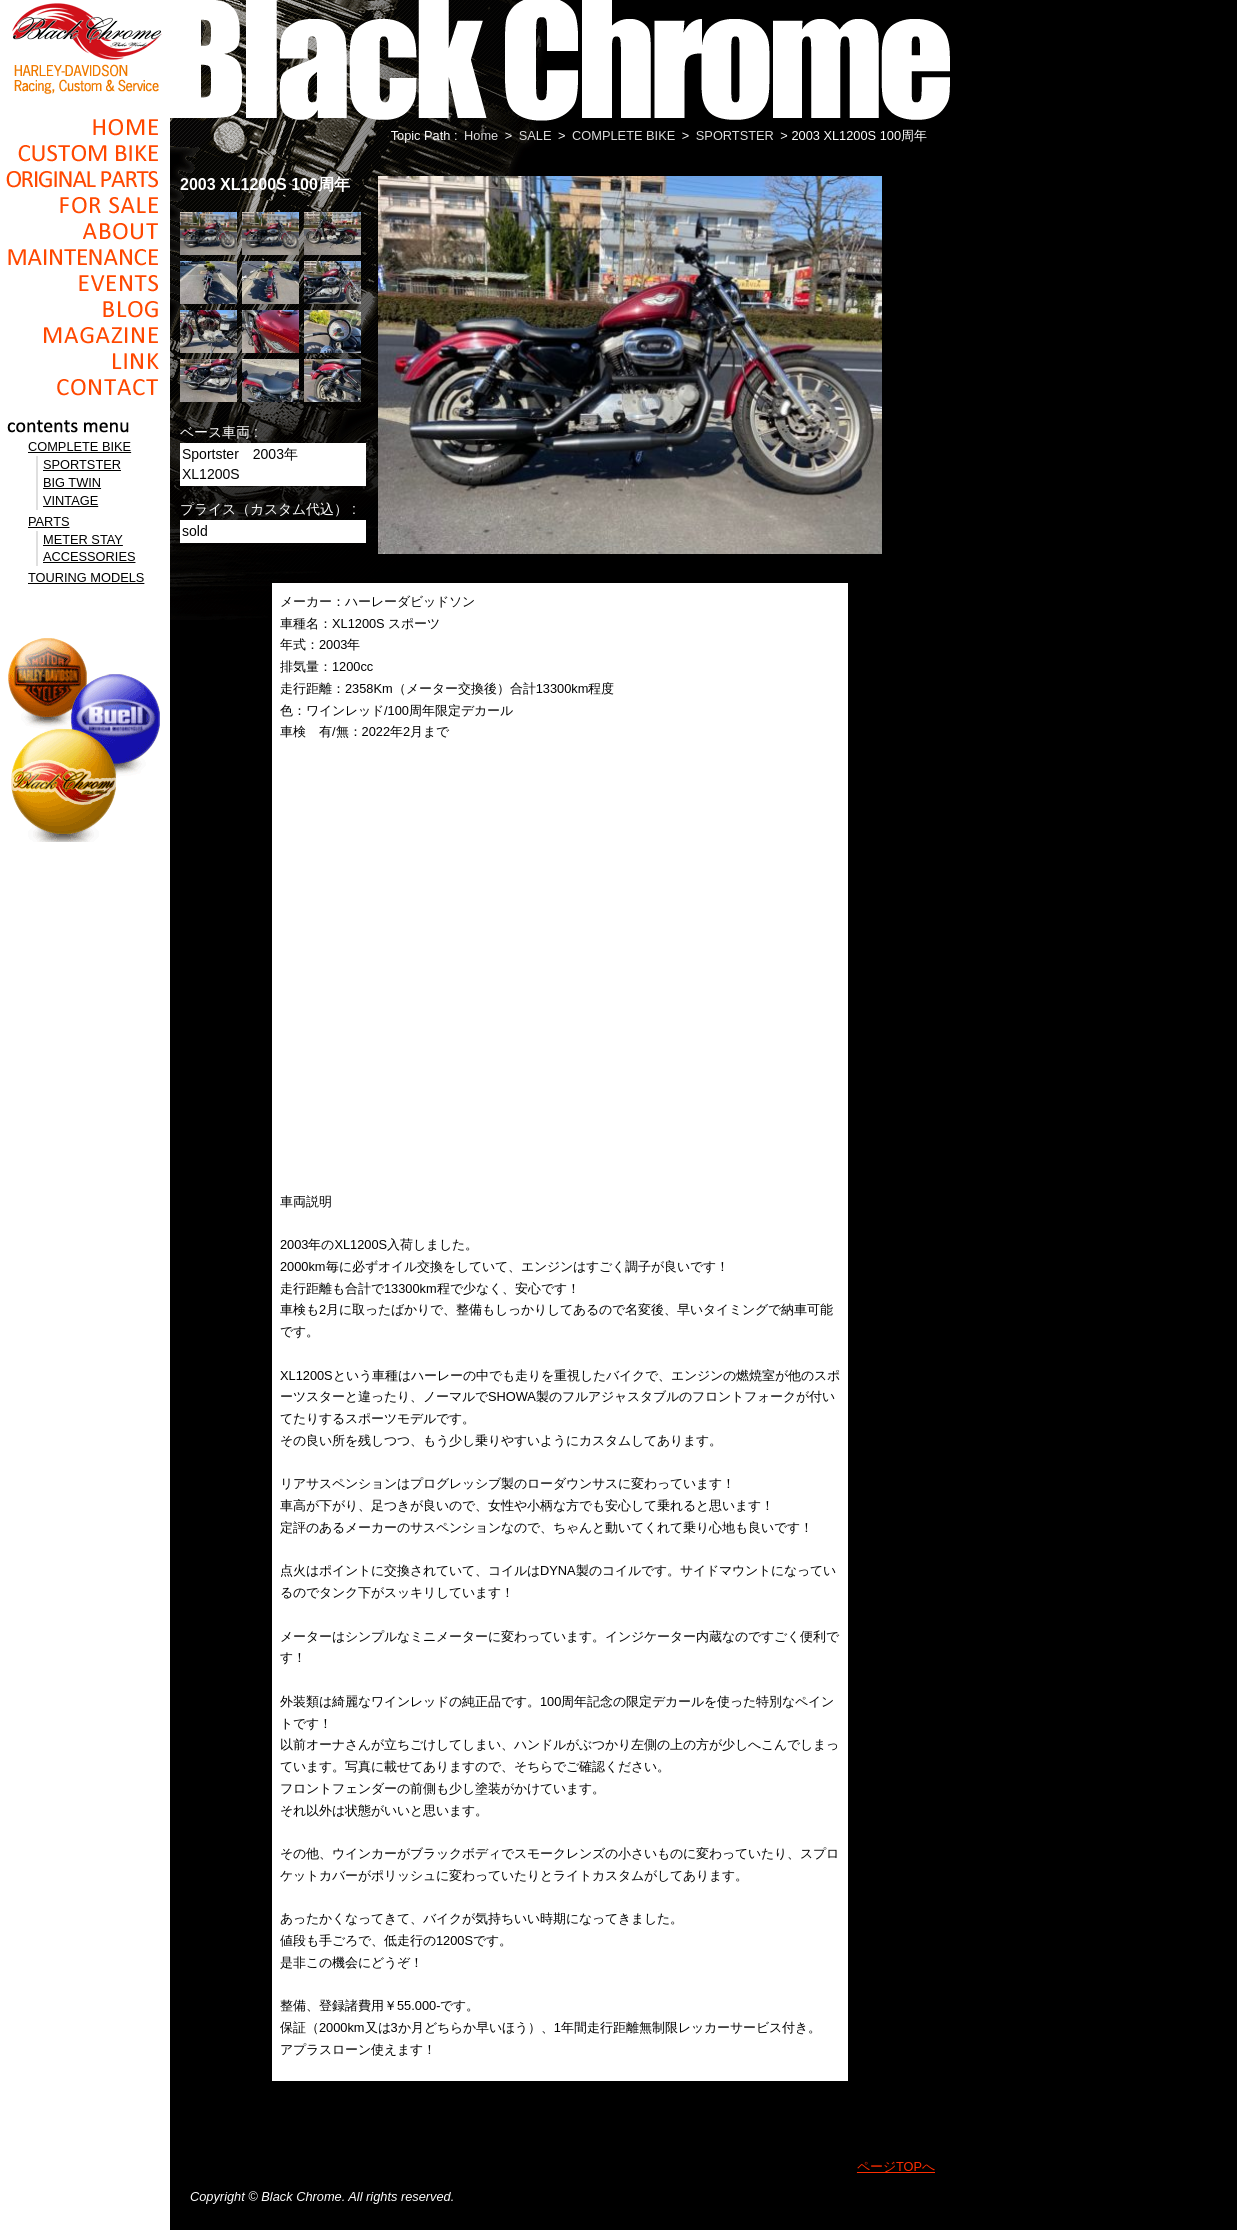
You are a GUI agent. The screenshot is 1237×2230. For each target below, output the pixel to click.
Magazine (85, 335)
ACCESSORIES (89, 556)
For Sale (85, 205)
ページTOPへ (896, 2166)
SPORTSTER (82, 464)
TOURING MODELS (86, 577)
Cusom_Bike (85, 153)
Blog (85, 309)
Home (85, 127)
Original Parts (85, 179)
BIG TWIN (72, 482)
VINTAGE (70, 500)
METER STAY (83, 539)
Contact (85, 387)
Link (85, 361)
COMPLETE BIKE (79, 446)
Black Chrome (85, 47)
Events (85, 283)
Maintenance (85, 257)
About (85, 231)
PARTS (48, 521)
